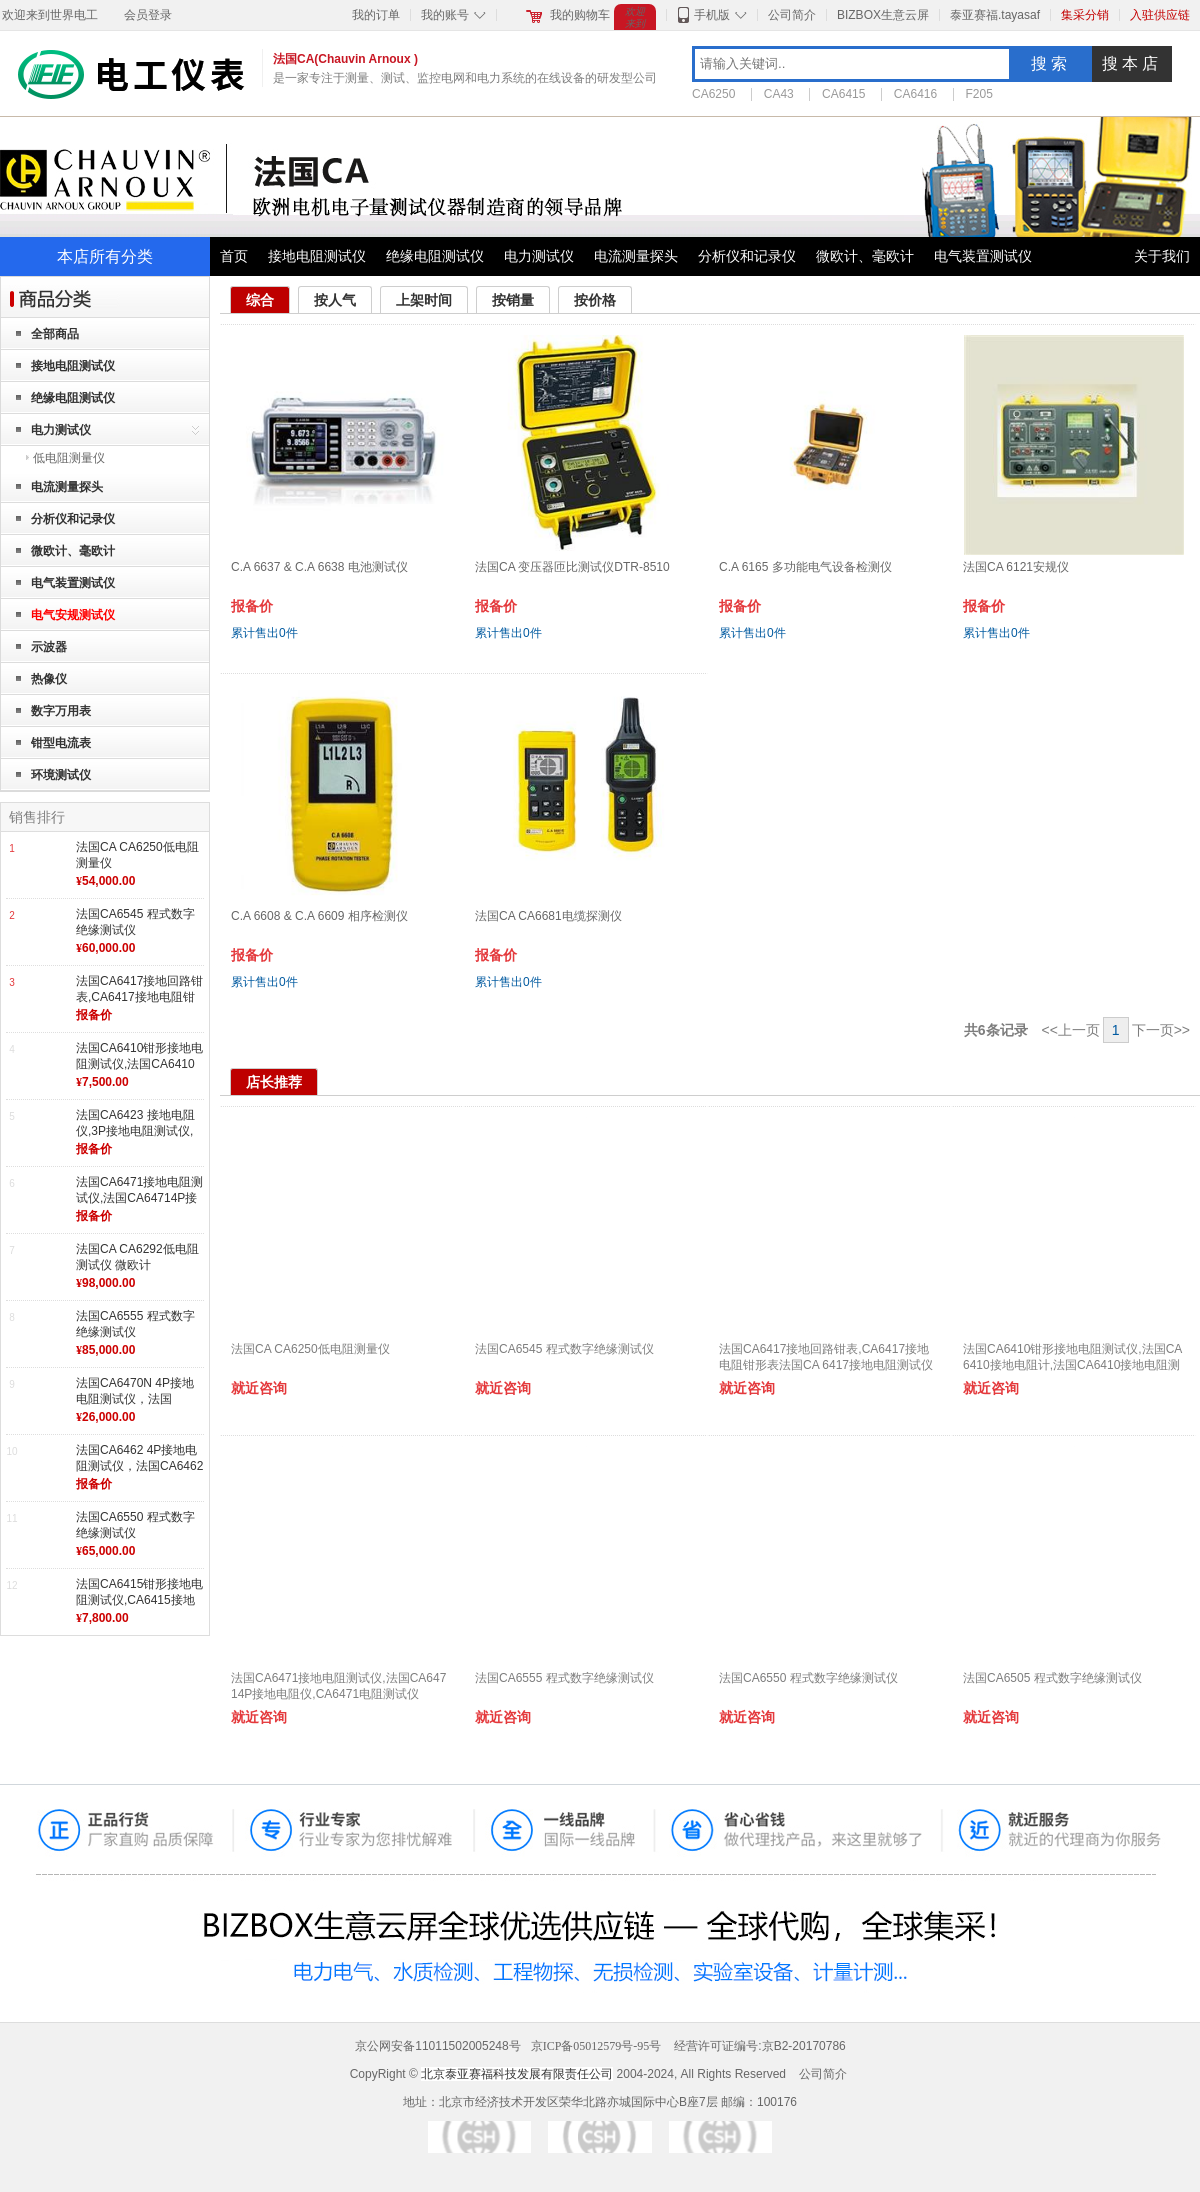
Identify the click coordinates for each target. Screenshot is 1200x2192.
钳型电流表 (61, 743)
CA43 (779, 94)
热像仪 (49, 679)
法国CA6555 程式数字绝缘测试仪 (135, 1324)
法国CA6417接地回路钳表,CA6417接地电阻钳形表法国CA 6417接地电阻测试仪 (139, 1004)
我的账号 (445, 15)
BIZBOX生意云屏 (883, 15)
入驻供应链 (1160, 15)
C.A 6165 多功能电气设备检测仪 (805, 567)
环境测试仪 (61, 775)
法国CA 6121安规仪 (1016, 567)
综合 (260, 300)
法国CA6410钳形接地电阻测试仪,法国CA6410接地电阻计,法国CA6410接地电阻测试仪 (139, 1071)
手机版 (712, 15)
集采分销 (1085, 15)
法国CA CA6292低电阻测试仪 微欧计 (137, 1257)
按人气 (335, 300)
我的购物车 (580, 15)
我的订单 (376, 15)
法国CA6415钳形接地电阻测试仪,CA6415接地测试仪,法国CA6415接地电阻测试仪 (139, 1607)
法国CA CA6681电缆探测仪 (548, 916)
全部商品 (55, 334)
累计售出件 (264, 633)
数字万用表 (61, 711)
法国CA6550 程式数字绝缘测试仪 (135, 1525)
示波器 (49, 647)
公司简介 (792, 15)
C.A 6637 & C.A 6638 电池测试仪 (319, 567)
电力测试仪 (539, 256)
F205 (979, 94)
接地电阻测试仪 (317, 256)
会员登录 (148, 15)
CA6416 (915, 94)
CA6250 (713, 94)
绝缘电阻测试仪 (435, 256)
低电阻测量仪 (69, 458)
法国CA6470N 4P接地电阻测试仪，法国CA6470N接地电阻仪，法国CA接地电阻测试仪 (138, 1406)
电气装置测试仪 (983, 256)
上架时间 (424, 300)
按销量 (513, 300)
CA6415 (843, 94)
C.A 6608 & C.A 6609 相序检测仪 (319, 916)
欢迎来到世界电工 (50, 15)
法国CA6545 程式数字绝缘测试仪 (135, 922)
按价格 (595, 300)
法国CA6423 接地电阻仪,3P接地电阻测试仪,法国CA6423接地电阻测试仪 (139, 1138)
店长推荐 (274, 1082)
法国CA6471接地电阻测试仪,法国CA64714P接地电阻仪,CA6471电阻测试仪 (139, 1205)
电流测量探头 (636, 256)
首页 (234, 256)
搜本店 (1132, 63)
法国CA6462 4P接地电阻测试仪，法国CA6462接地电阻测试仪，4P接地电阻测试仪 (139, 1473)
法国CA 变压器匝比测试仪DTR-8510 (572, 567)
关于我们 (1162, 256)
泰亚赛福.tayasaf (995, 15)
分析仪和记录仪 (747, 256)
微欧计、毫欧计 (865, 256)
